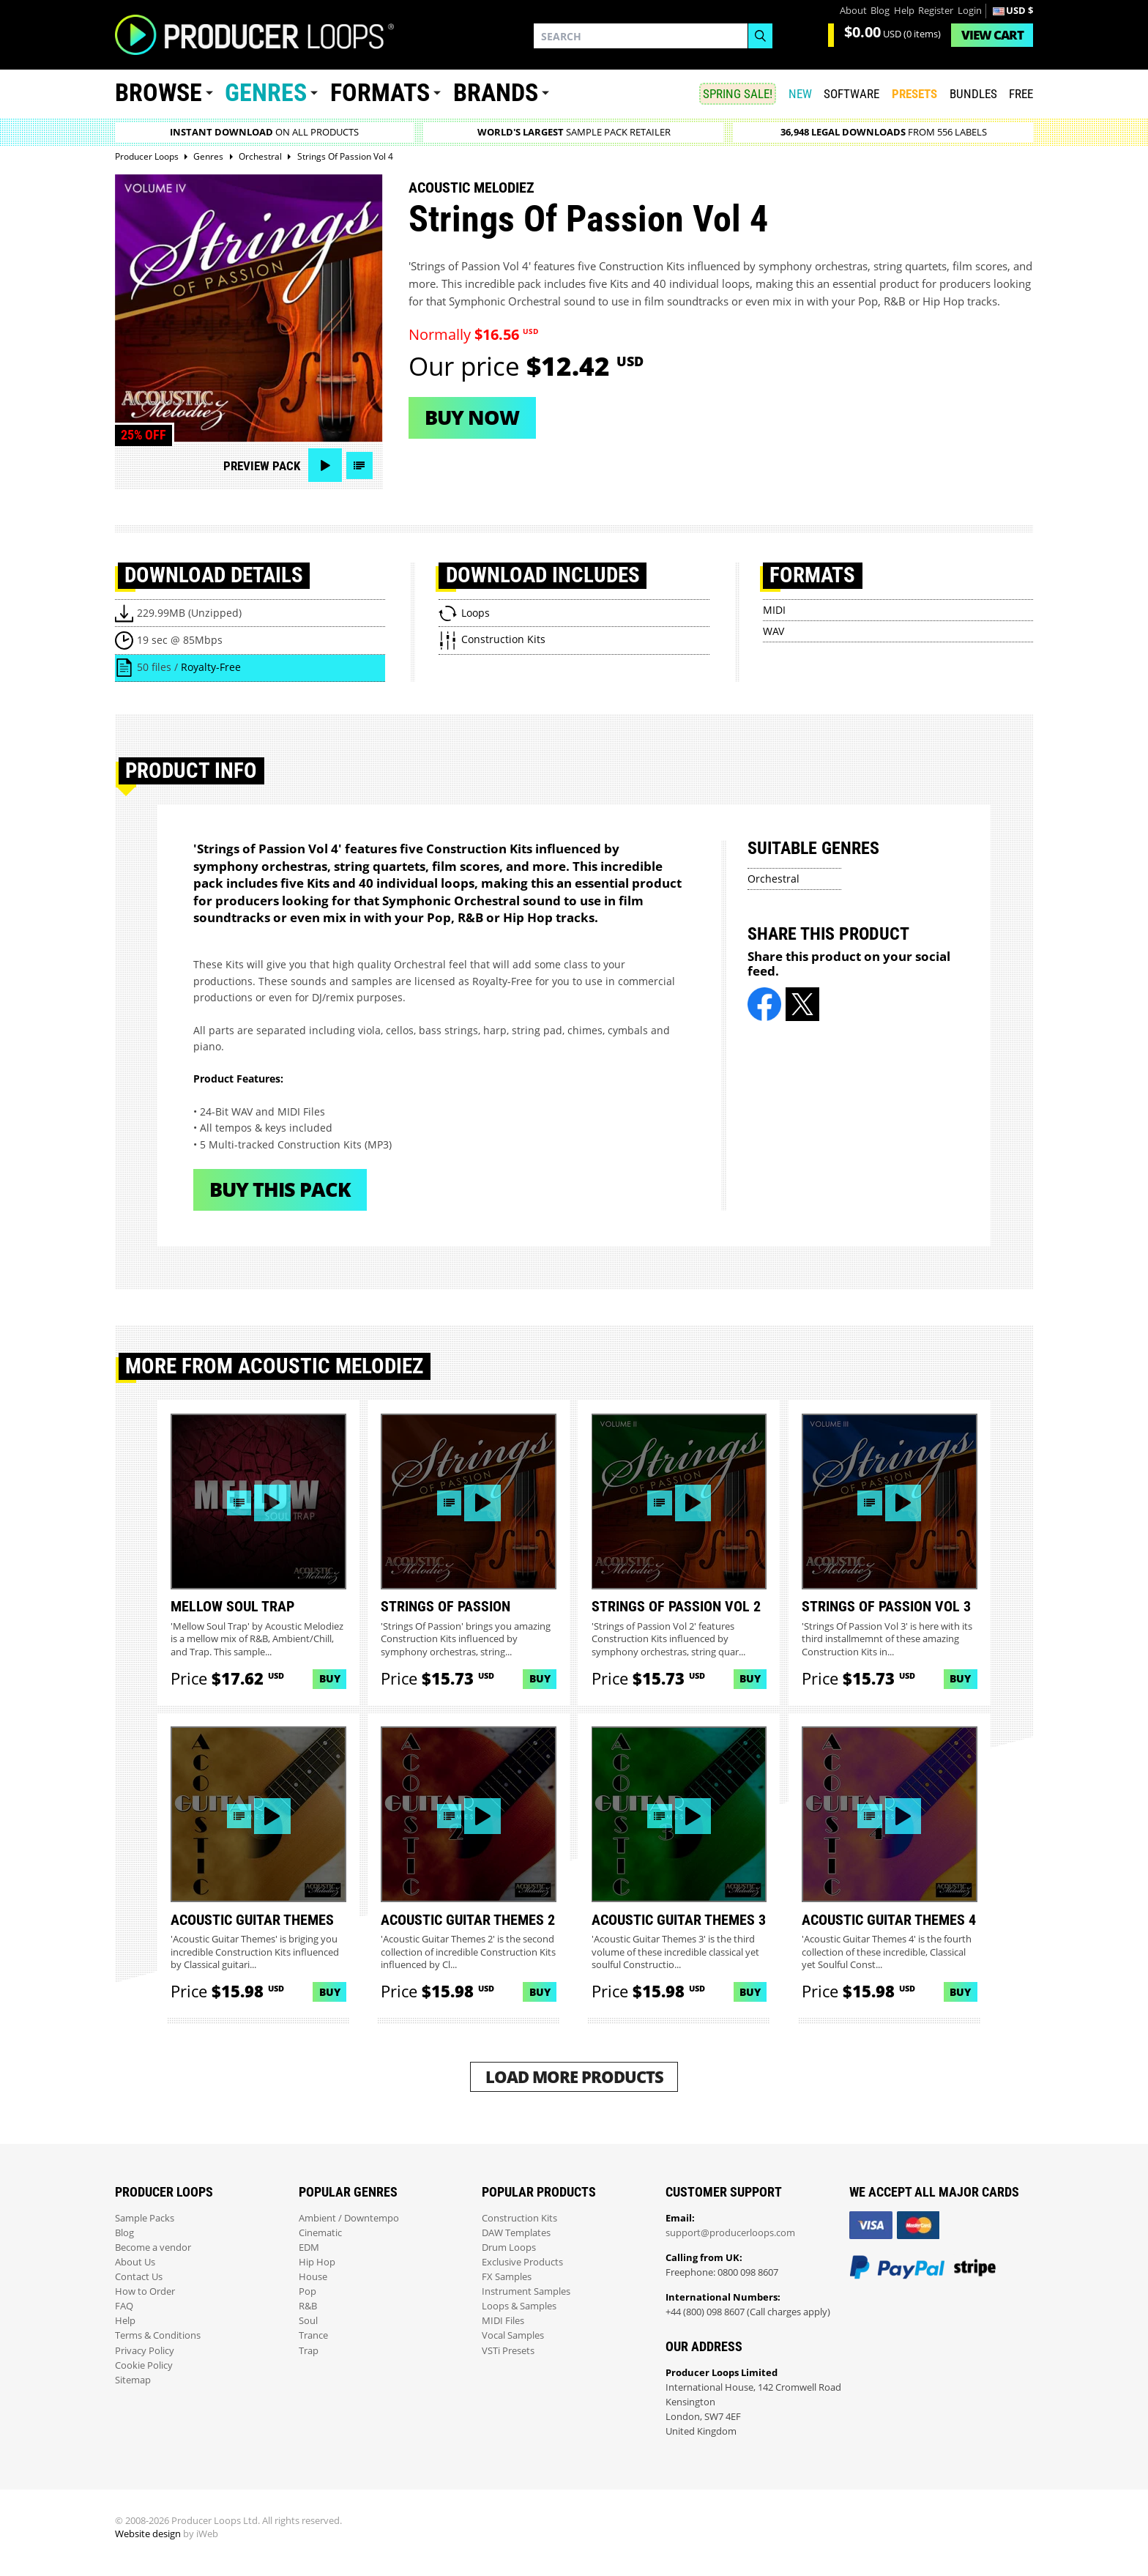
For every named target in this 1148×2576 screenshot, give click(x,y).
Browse (158, 92)
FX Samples (507, 2277)
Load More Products (574, 2076)
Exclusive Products (522, 2262)
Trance (313, 2335)
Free (1021, 93)
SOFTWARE (851, 93)
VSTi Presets (508, 2351)
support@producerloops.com (730, 2233)
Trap (308, 2351)
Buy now (472, 417)
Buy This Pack (280, 1189)
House (313, 2277)
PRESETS (914, 93)
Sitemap (133, 2380)
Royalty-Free (211, 667)
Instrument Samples (526, 2291)
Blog (880, 10)
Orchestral (774, 879)
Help (904, 10)
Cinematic (320, 2233)
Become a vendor (153, 2247)
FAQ (124, 2306)
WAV (773, 631)
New (800, 93)
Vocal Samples (513, 2335)
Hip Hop (317, 2262)
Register (935, 10)
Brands (495, 92)
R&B (308, 2306)
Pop (307, 2291)
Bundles (973, 93)
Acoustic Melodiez (471, 187)
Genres (266, 92)
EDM (309, 2247)
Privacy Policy (144, 2351)
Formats (380, 92)
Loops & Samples (519, 2306)
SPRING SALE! (737, 93)
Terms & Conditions (158, 2335)
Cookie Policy (144, 2365)
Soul (308, 2321)
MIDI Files (503, 2321)
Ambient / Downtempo (349, 2218)
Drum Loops (509, 2247)
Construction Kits (519, 2218)
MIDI (774, 610)
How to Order (145, 2291)
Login (970, 10)
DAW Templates (516, 2233)
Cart (992, 34)
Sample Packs (144, 2218)
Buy (329, 1678)
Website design (148, 2534)
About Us (135, 2262)
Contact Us (139, 2277)
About (853, 10)
